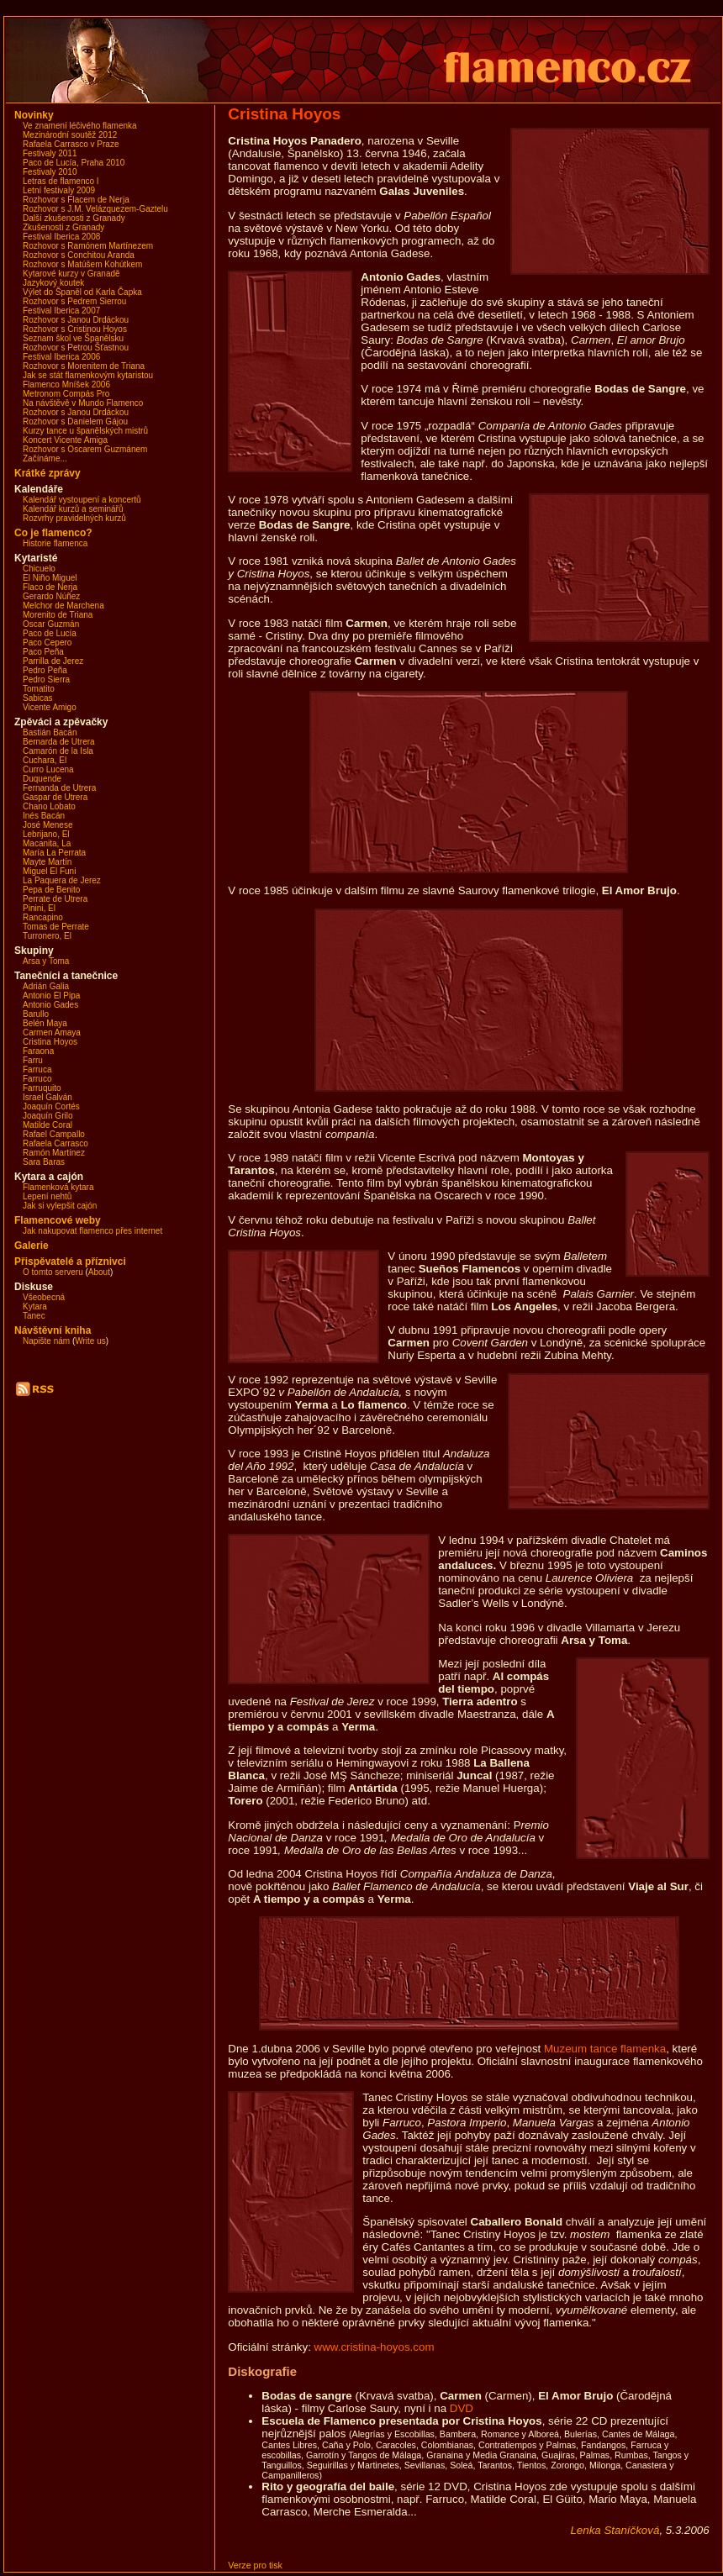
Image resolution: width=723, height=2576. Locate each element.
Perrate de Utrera (55, 898)
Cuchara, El (44, 760)
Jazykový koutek (53, 282)
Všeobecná (44, 1297)
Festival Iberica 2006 (61, 356)
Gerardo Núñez (51, 596)
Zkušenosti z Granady (63, 227)
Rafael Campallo (54, 1134)
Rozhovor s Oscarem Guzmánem (85, 449)
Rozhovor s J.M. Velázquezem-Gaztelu (95, 208)
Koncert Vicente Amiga (65, 440)
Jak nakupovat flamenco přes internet (92, 1230)
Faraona (38, 1051)
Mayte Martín (47, 862)
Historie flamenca (55, 543)
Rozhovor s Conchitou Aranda (79, 255)
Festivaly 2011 (50, 153)
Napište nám (46, 1341)
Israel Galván (47, 1097)
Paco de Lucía (50, 633)
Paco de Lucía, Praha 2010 (73, 162)
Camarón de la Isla (58, 751)
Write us (90, 1341)
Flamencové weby (57, 1220)
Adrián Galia (46, 986)
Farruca (37, 1069)
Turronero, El (47, 935)
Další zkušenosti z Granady (74, 218)
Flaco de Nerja (50, 587)
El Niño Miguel (50, 577)
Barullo (36, 1014)
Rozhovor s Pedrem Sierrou (74, 301)
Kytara (35, 1306)
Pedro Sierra (46, 679)
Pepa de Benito (51, 889)
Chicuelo (39, 568)
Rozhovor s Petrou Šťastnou (76, 347)
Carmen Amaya (52, 1032)
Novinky (34, 115)
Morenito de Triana (57, 614)
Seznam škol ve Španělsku (73, 338)
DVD (461, 2408)
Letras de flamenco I (61, 181)
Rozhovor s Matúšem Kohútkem (82, 264)
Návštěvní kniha (52, 1330)
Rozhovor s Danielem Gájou (75, 421)
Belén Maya (45, 1023)
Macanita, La (47, 843)
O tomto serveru (53, 1272)
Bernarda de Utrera (59, 741)
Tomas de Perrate (56, 926)
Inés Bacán (44, 815)
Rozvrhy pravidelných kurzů (74, 518)
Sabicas (38, 698)
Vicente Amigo (50, 707)
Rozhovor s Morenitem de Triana (84, 366)
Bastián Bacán (50, 732)
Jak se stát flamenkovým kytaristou (88, 375)
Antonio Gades (50, 1004)
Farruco (37, 1078)
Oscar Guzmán (51, 624)
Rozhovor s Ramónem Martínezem (88, 245)
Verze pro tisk (255, 2565)
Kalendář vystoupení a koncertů (82, 499)
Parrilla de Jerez (53, 661)
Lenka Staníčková (614, 2530)
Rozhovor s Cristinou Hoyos (75, 329)
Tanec (34, 1315)
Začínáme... (45, 458)
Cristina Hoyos (50, 1041)
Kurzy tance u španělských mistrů (85, 430)
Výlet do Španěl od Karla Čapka (82, 292)
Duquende (42, 778)
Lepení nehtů (47, 1196)
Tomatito (39, 688)
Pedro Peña (45, 670)
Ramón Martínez (54, 1152)
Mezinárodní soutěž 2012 (70, 135)
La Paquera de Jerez (62, 880)
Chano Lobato (49, 806)
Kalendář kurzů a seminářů (73, 509)
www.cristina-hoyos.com (374, 2347)
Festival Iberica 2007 (61, 310)
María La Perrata (54, 852)
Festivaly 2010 (50, 171)
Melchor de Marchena (63, 605)
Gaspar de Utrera (55, 797)
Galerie (31, 1245)
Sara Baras (44, 1162)
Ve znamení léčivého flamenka (80, 125)
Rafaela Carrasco (55, 1143)
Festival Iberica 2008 (61, 236)
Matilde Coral (47, 1125)
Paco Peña (43, 651)
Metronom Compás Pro (66, 393)
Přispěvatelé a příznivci (70, 1261)
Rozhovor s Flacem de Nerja (76, 199)
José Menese (47, 825)
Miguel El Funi (49, 871)
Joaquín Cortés (51, 1106)
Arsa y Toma (46, 961)
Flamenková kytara (58, 1187)
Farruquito (42, 1088)
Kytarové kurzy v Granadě (71, 273)
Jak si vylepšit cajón (60, 1205)
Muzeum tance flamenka (605, 2048)
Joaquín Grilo (47, 1115)
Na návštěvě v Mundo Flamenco (83, 403)
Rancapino (43, 917)
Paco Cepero (47, 642)
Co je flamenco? (53, 533)
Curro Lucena (48, 769)
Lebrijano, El (46, 834)
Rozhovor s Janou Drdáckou (76, 319)
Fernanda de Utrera (59, 788)
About (99, 1272)
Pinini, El (39, 908)
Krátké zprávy (47, 473)
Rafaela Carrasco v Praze (71, 144)
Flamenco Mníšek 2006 (66, 384)
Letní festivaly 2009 (59, 190)
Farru (33, 1060)
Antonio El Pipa (51, 995)
